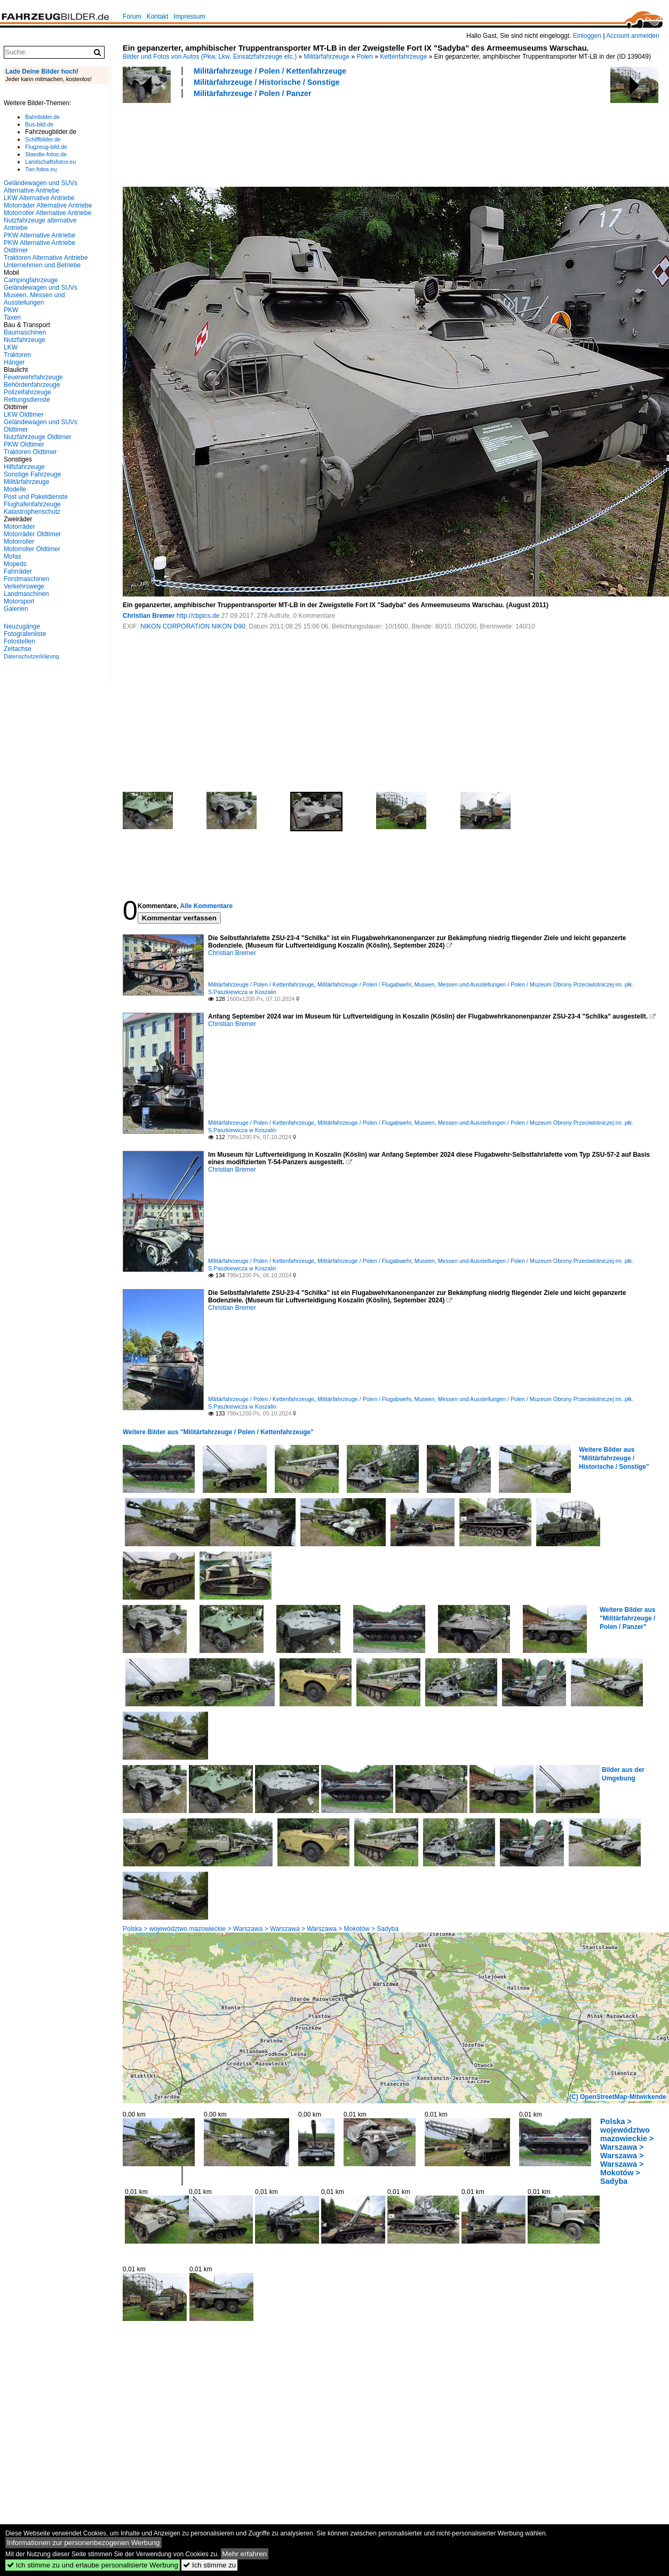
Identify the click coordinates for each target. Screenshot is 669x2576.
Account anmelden (632, 35)
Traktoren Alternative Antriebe (46, 257)
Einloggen (587, 35)
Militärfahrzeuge (326, 56)
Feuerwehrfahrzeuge (33, 377)
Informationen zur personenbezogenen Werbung (83, 2543)
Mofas (12, 556)
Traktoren (17, 355)
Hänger (14, 362)
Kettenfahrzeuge (403, 56)
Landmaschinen (26, 594)
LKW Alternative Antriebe (39, 198)
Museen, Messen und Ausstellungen (34, 298)
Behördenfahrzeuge (32, 384)
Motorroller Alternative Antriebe (47, 213)
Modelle (15, 489)
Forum (132, 16)
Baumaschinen (25, 332)
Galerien (16, 609)
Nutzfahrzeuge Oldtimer (37, 437)
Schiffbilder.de (43, 139)
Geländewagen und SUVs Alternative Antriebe (40, 186)
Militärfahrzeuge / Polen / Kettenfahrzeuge (270, 71)
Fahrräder (18, 571)
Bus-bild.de (39, 124)
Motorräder (19, 526)
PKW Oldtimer (24, 444)
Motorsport (19, 601)
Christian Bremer (148, 615)
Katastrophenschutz (32, 511)
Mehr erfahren (244, 2554)
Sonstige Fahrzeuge (32, 474)
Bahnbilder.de (42, 117)
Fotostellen (19, 641)
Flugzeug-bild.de (46, 147)
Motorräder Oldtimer (32, 534)
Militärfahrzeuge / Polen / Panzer (253, 93)
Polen (364, 56)
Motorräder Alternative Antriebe (48, 205)
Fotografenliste (25, 634)
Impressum (189, 16)
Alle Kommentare (206, 906)
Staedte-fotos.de (46, 154)
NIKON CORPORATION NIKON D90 (192, 626)
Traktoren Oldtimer (30, 452)
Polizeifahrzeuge (27, 392)
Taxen (12, 317)
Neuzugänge (22, 626)
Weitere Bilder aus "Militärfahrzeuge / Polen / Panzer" (627, 1618)
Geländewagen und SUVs (40, 287)
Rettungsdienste (27, 399)
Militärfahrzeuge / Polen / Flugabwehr (364, 984)
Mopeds (15, 564)
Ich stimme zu (209, 2565)
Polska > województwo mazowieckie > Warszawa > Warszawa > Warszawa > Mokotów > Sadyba (261, 1929)
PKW (11, 310)
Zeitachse (17, 649)
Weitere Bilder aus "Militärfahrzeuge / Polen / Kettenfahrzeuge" (218, 1432)
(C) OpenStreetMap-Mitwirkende (617, 2097)
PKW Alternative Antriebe (39, 235)
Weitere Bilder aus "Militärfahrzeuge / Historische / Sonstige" (614, 1458)
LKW (11, 347)
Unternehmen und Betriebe (42, 265)
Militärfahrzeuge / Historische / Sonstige (266, 82)
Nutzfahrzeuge (24, 340)
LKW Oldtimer (24, 414)
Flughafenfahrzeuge (32, 504)
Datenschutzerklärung (31, 656)
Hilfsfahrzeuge (24, 467)
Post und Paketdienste (36, 496)
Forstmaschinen (26, 579)
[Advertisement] (317, 141)
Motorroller (19, 541)
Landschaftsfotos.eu (50, 161)
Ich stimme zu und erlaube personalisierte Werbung (92, 2565)
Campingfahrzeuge (31, 280)
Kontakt (158, 16)
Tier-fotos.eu (41, 169)
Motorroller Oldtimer (32, 549)
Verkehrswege (24, 586)
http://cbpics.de (198, 615)
